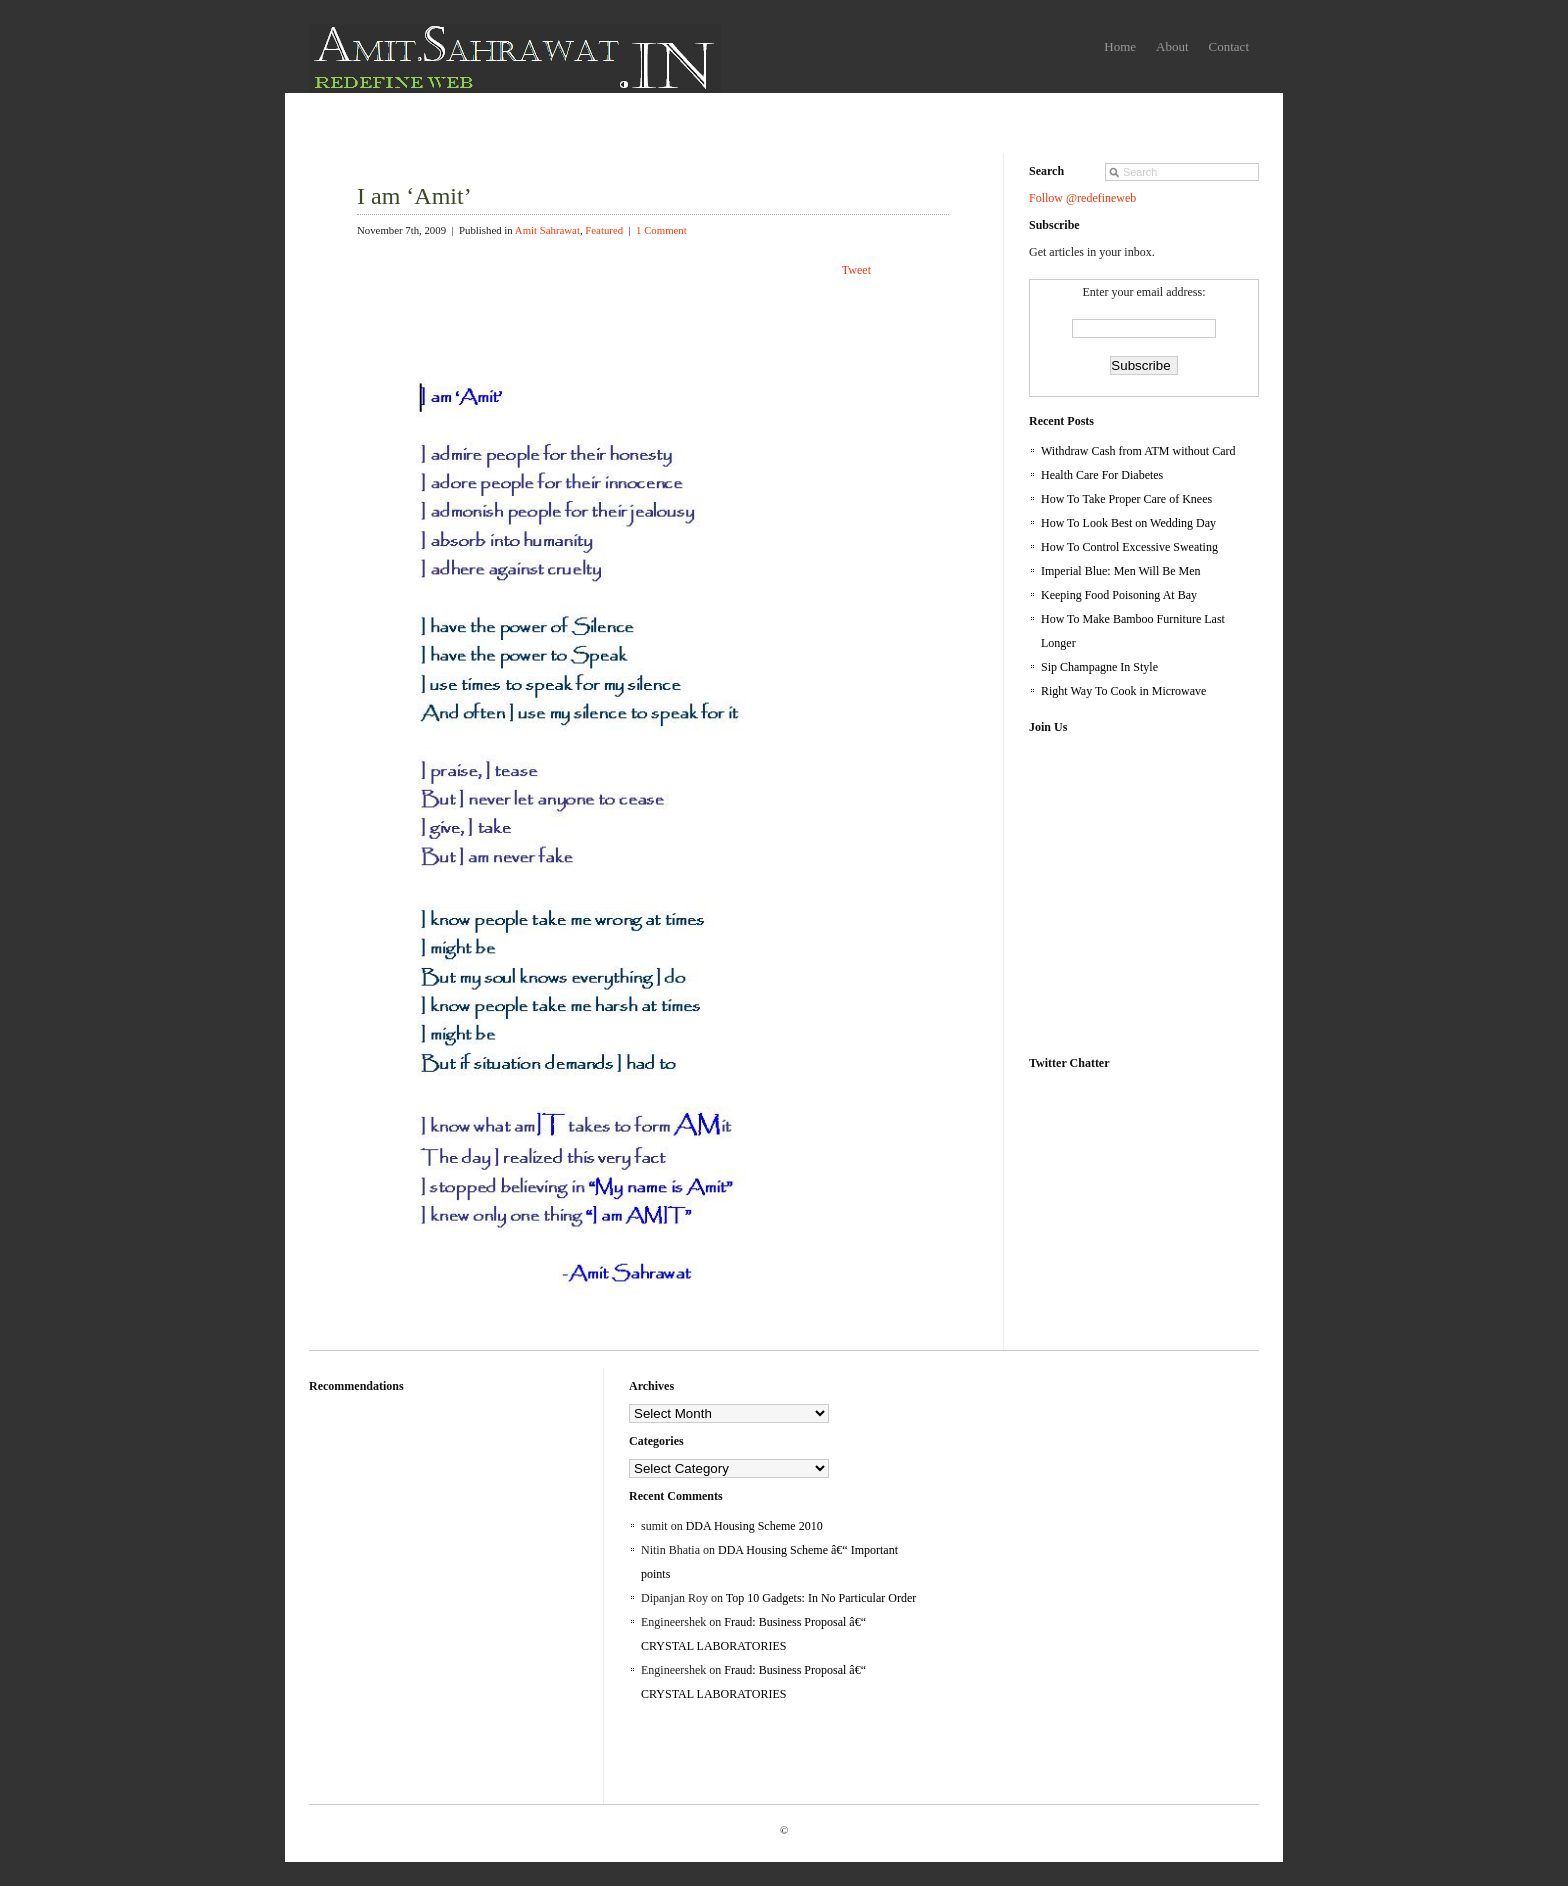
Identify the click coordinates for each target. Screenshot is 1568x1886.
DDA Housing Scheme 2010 (754, 1526)
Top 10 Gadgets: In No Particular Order (821, 1598)
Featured (604, 230)
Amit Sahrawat (547, 230)
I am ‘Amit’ (414, 196)
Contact (1229, 46)
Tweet (856, 270)
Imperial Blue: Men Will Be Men (1121, 571)
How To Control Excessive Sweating (1129, 547)
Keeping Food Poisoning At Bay (1119, 595)
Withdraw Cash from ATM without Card (1138, 451)
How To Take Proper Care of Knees (1126, 499)
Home (1120, 46)
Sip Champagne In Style (1099, 667)
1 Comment (661, 230)
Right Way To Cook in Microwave (1123, 691)
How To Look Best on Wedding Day (1128, 523)
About (1172, 46)
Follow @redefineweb (1082, 198)
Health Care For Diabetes (1102, 475)
